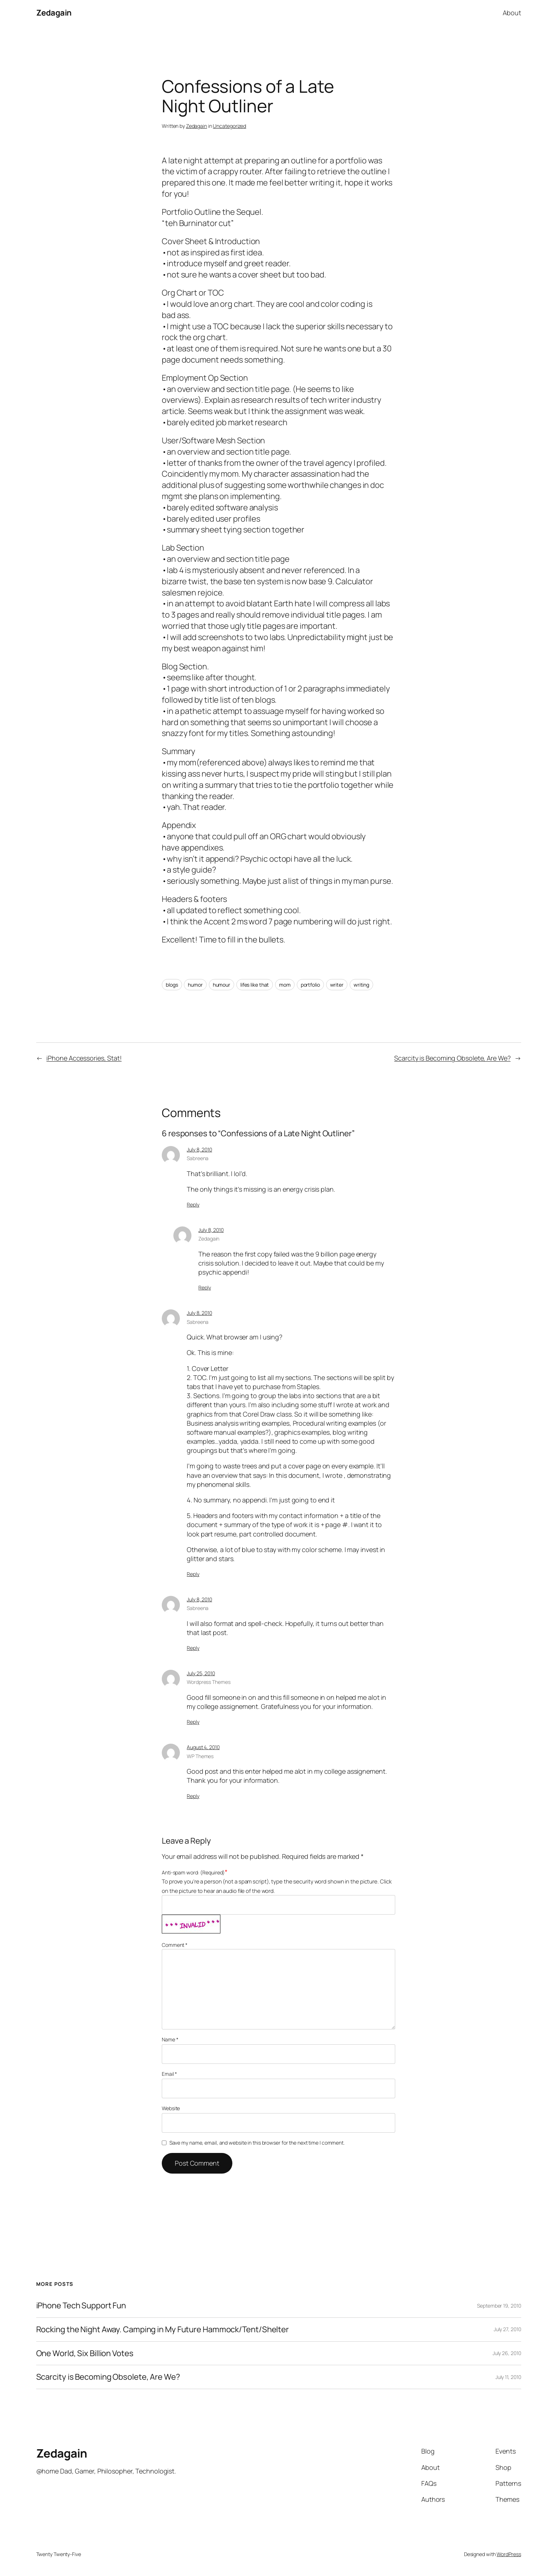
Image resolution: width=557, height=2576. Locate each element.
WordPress (509, 2554)
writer (336, 984)
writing (361, 984)
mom (285, 984)
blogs (172, 984)
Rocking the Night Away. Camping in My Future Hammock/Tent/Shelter (162, 2329)
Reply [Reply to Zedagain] (204, 1287)
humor (195, 984)
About (512, 12)
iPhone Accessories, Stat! (84, 1058)
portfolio (310, 984)
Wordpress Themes (208, 1681)
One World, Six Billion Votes (85, 2353)
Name (170, 2039)
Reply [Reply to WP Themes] (193, 1796)
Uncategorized (229, 125)
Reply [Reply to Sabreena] (193, 1204)
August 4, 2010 (203, 1747)
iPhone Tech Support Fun (81, 2305)
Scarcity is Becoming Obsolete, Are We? (452, 1058)
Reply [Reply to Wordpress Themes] (193, 1721)
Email (169, 2073)
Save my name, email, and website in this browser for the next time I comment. (257, 2142)
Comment (174, 1944)
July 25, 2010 (201, 1673)
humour (221, 984)
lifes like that (254, 984)
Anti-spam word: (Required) (193, 1872)
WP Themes (200, 1756)
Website (171, 2108)
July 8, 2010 (199, 1149)
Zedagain (54, 12)
